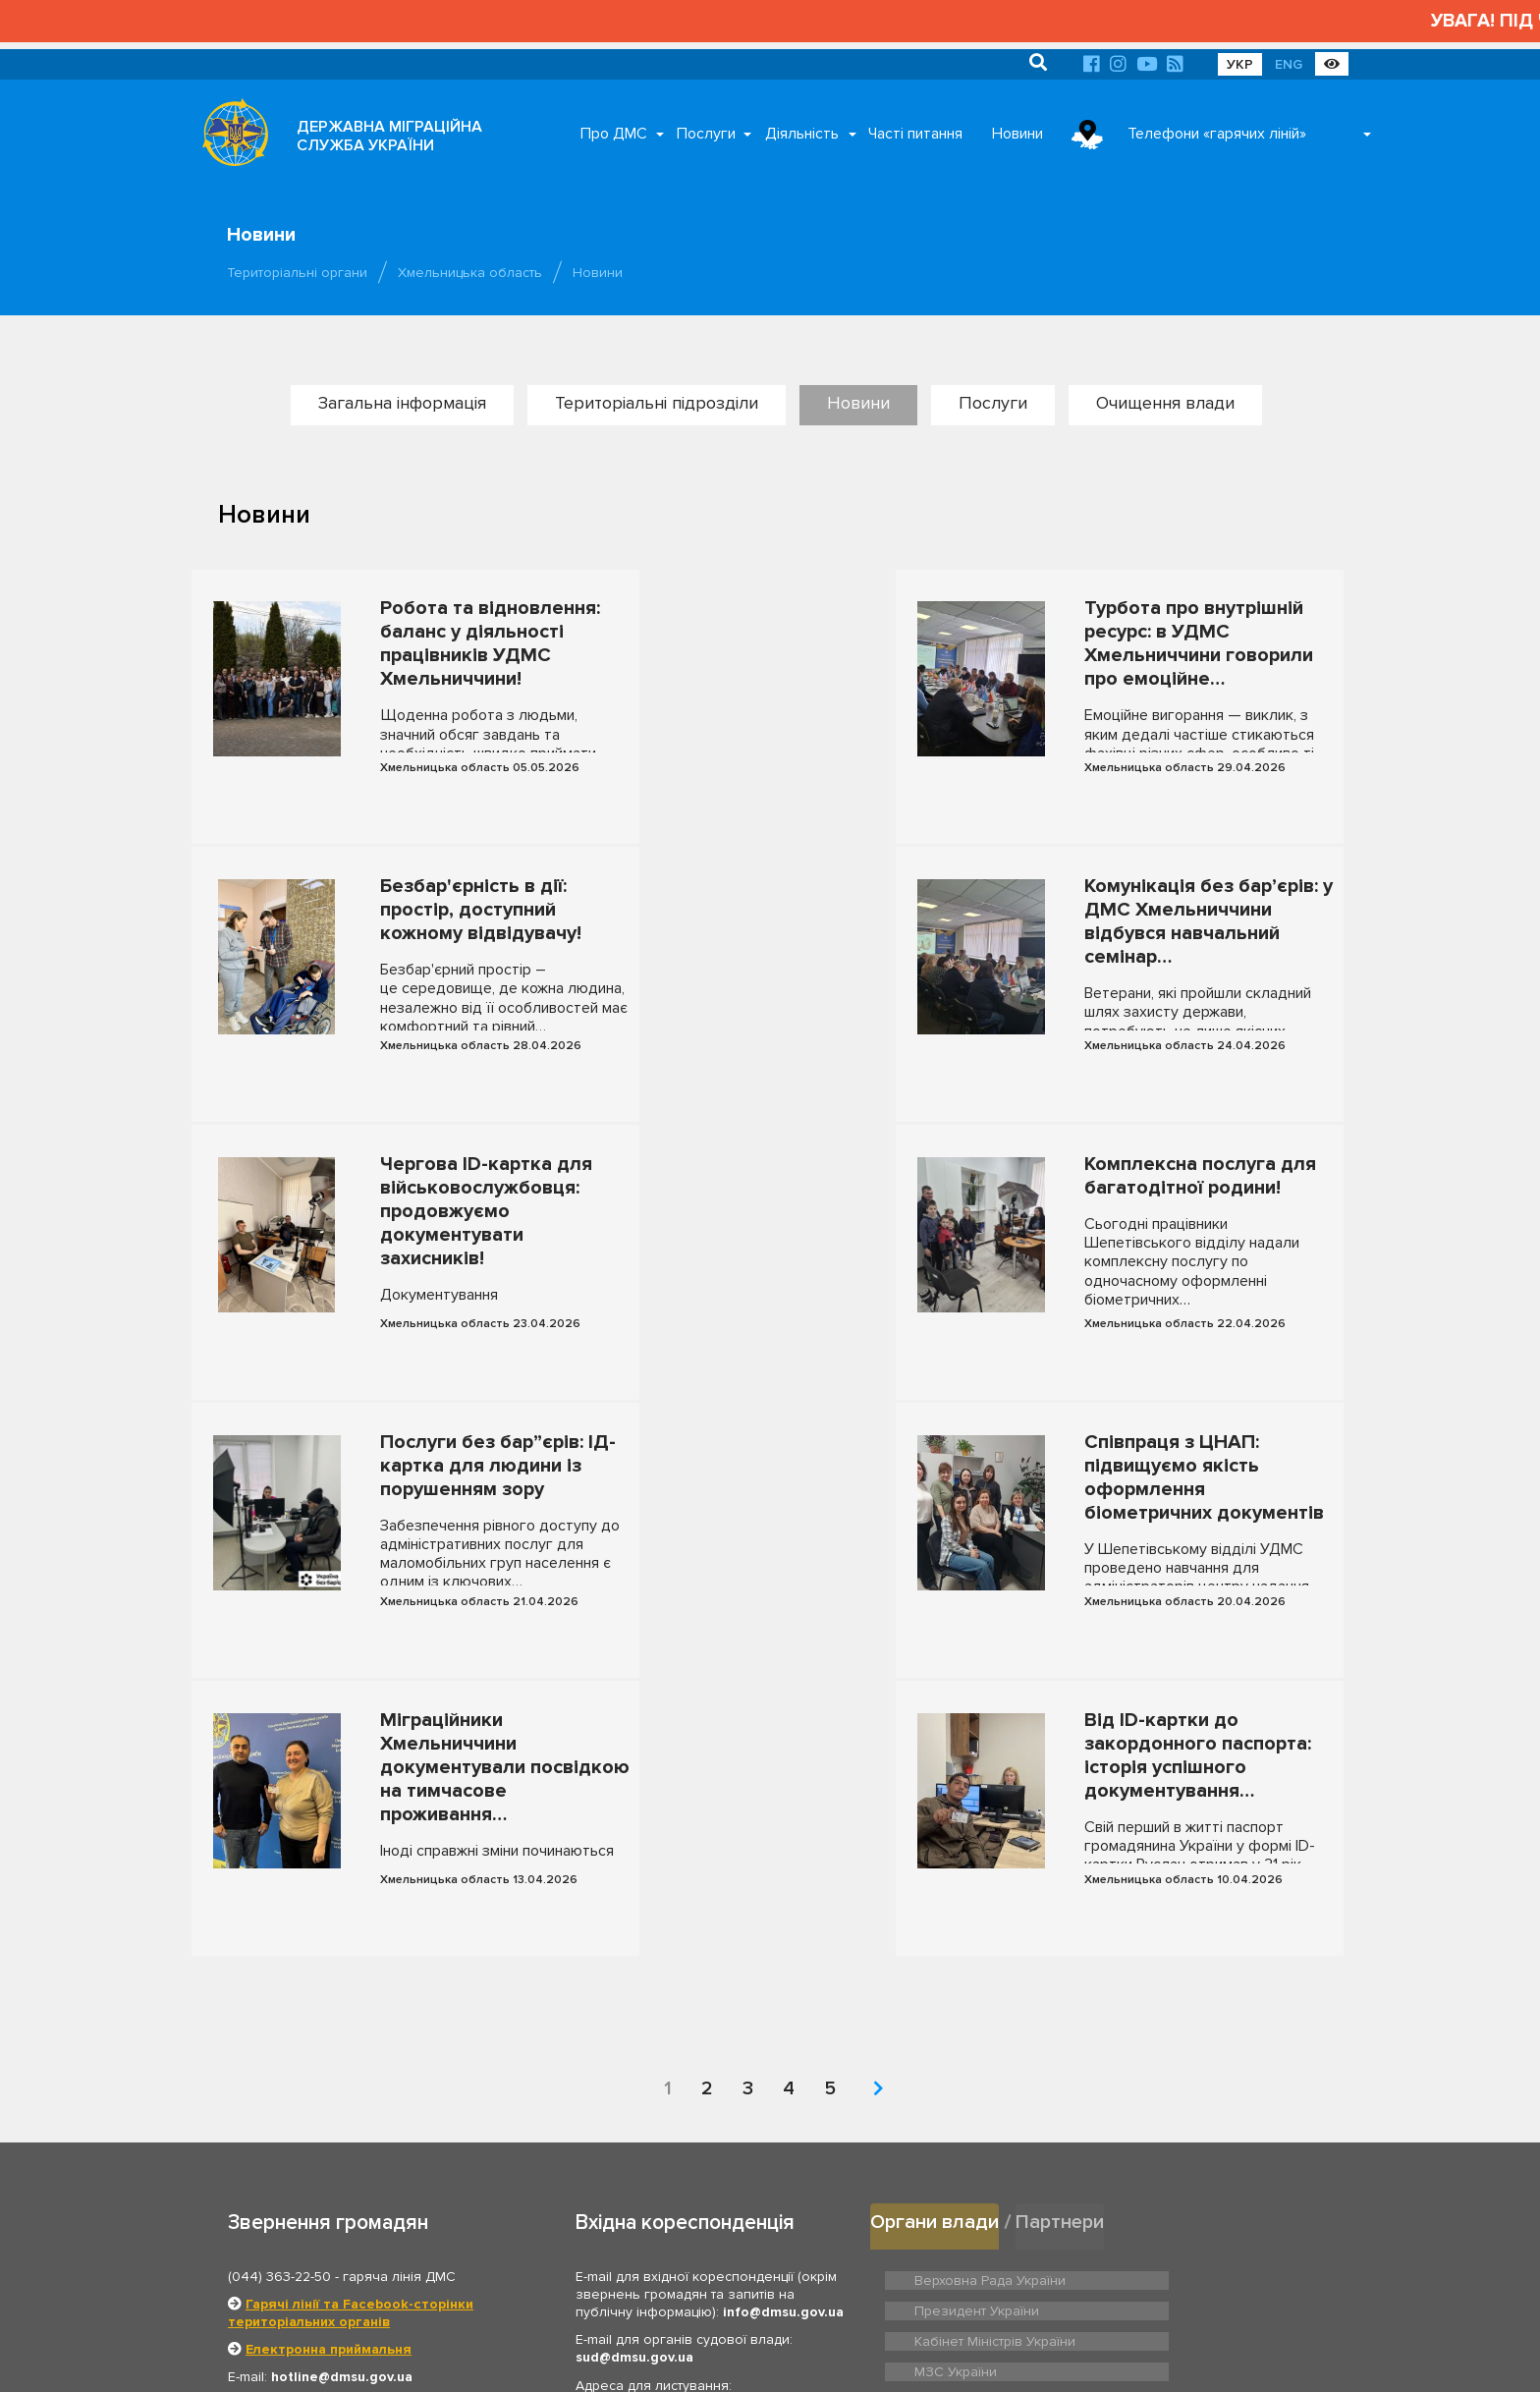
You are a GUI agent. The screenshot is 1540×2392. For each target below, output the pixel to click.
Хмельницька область (470, 272)
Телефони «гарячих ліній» (1217, 133)
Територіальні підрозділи (656, 403)
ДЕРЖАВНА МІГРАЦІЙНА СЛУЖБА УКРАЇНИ (389, 136)
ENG (1288, 64)
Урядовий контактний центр (1218, 2074)
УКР (1240, 64)
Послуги (706, 133)
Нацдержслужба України (989, 2074)
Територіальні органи (297, 272)
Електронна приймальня (329, 2036)
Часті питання (915, 133)
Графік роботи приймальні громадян (353, 2200)
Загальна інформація (402, 403)
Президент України (1193, 1963)
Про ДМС (613, 133)
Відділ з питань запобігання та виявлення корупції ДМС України (690, 2224)
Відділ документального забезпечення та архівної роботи (690, 2179)
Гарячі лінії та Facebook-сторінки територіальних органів (350, 1998)
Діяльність (802, 133)
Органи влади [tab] (936, 1907)
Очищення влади (1165, 403)
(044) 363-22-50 (279, 1962)
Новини (1017, 133)
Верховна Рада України (984, 1963)
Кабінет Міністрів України (990, 1993)
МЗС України (1174, 1993)
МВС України (953, 2023)
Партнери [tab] (1065, 1907)
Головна (721, 2353)
